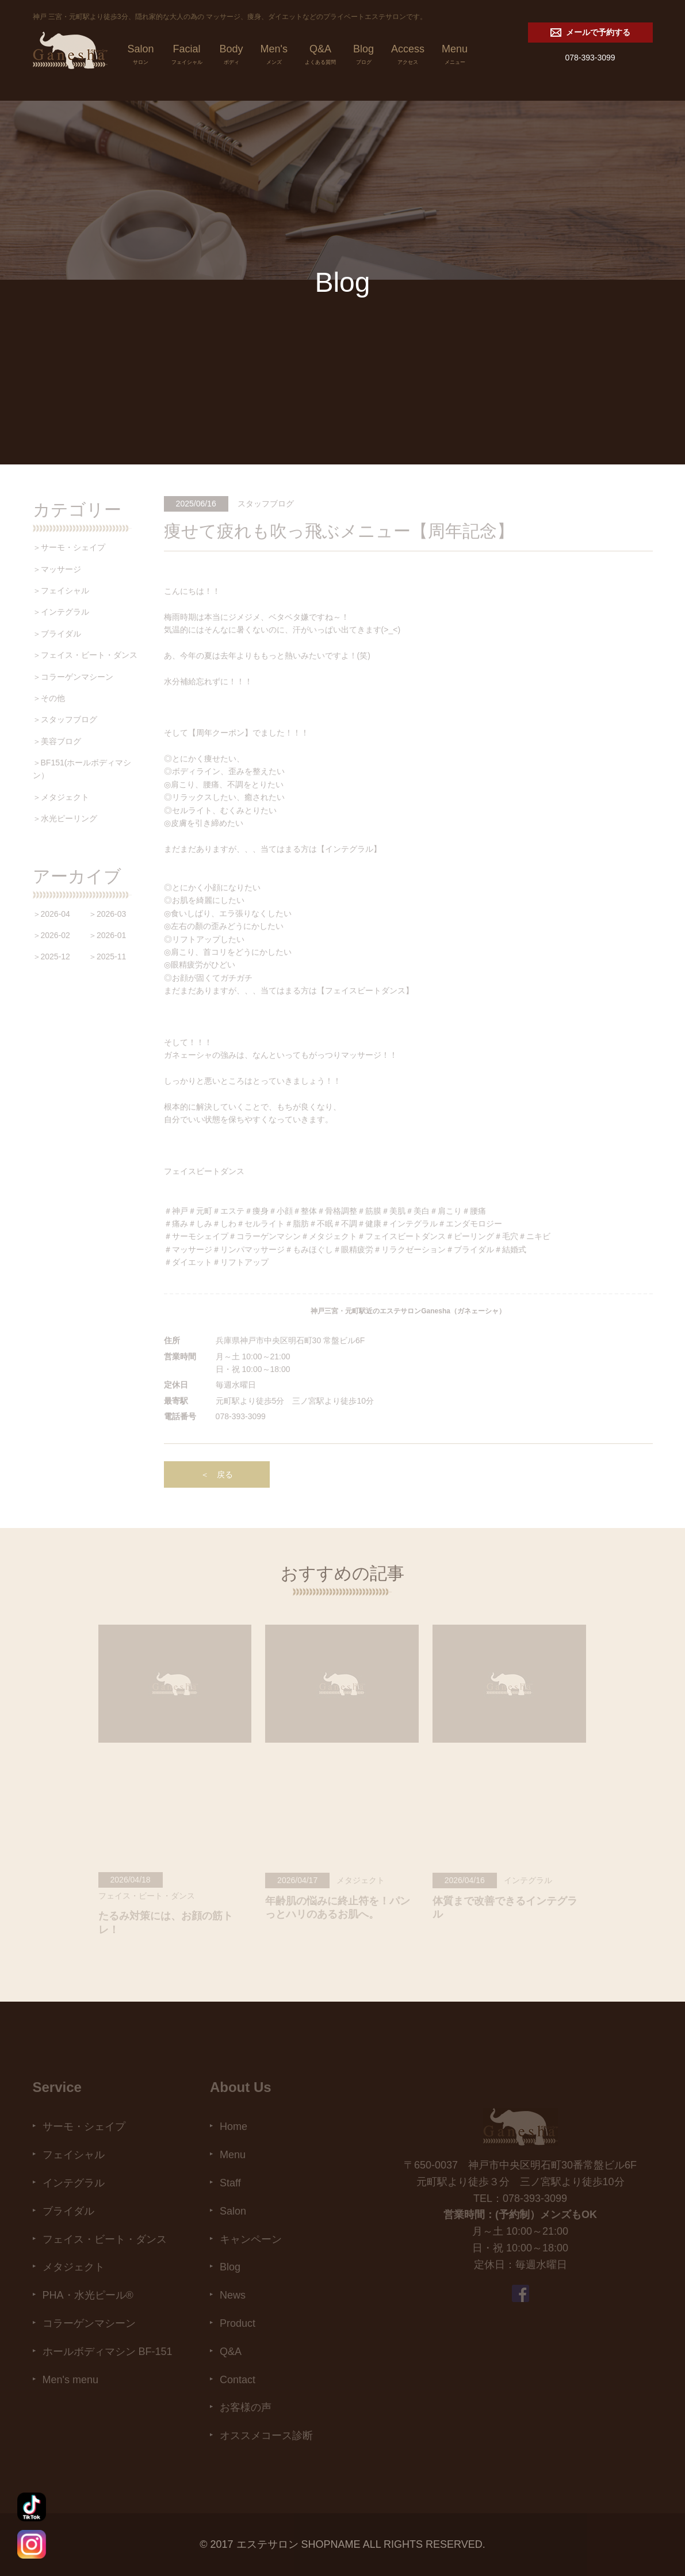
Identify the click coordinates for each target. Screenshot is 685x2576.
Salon (141, 55)
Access (407, 55)
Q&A (320, 55)
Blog (363, 55)
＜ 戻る (217, 1474)
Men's (274, 55)
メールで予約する (590, 32)
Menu (455, 55)
